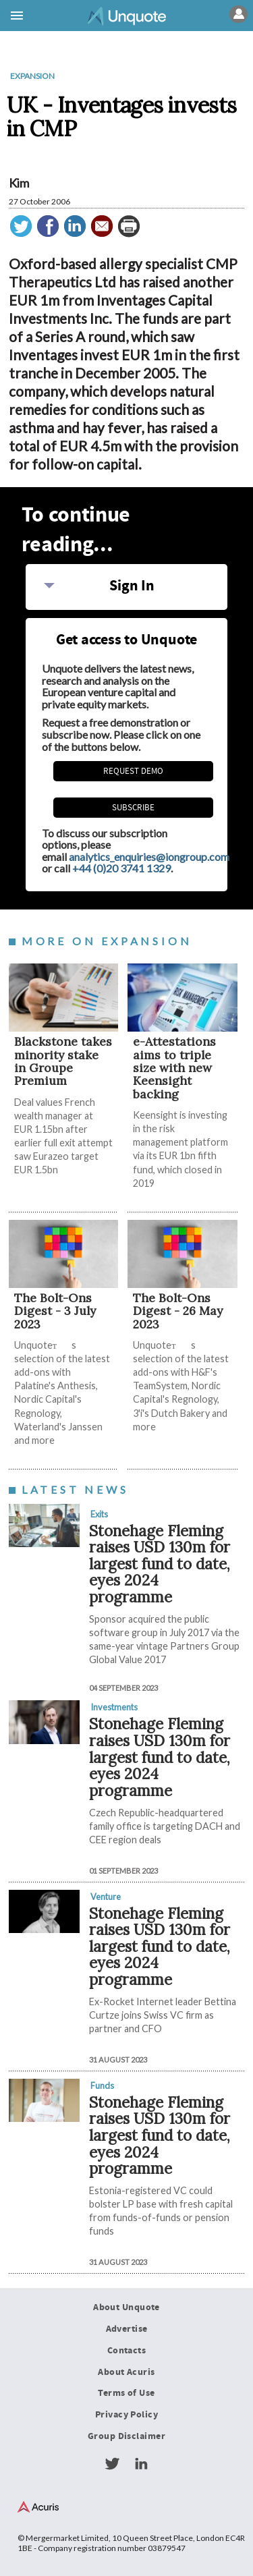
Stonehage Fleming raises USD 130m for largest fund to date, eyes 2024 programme (159, 1564)
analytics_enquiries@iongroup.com (149, 856)
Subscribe (133, 807)
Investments (114, 1707)
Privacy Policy (126, 2414)
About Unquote (126, 2307)
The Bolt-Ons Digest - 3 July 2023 (55, 1311)
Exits (99, 1514)
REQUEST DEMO (133, 771)
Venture (105, 1896)
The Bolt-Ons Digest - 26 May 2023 (178, 1311)
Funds (102, 2085)
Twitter (112, 2464)
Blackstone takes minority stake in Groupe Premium (63, 1061)
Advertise (127, 2329)
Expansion (32, 76)
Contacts (126, 2350)
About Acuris (126, 2372)
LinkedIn (141, 2464)
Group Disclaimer (126, 2436)
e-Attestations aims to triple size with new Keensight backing (174, 1067)
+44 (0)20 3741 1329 (121, 868)
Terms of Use (126, 2393)
